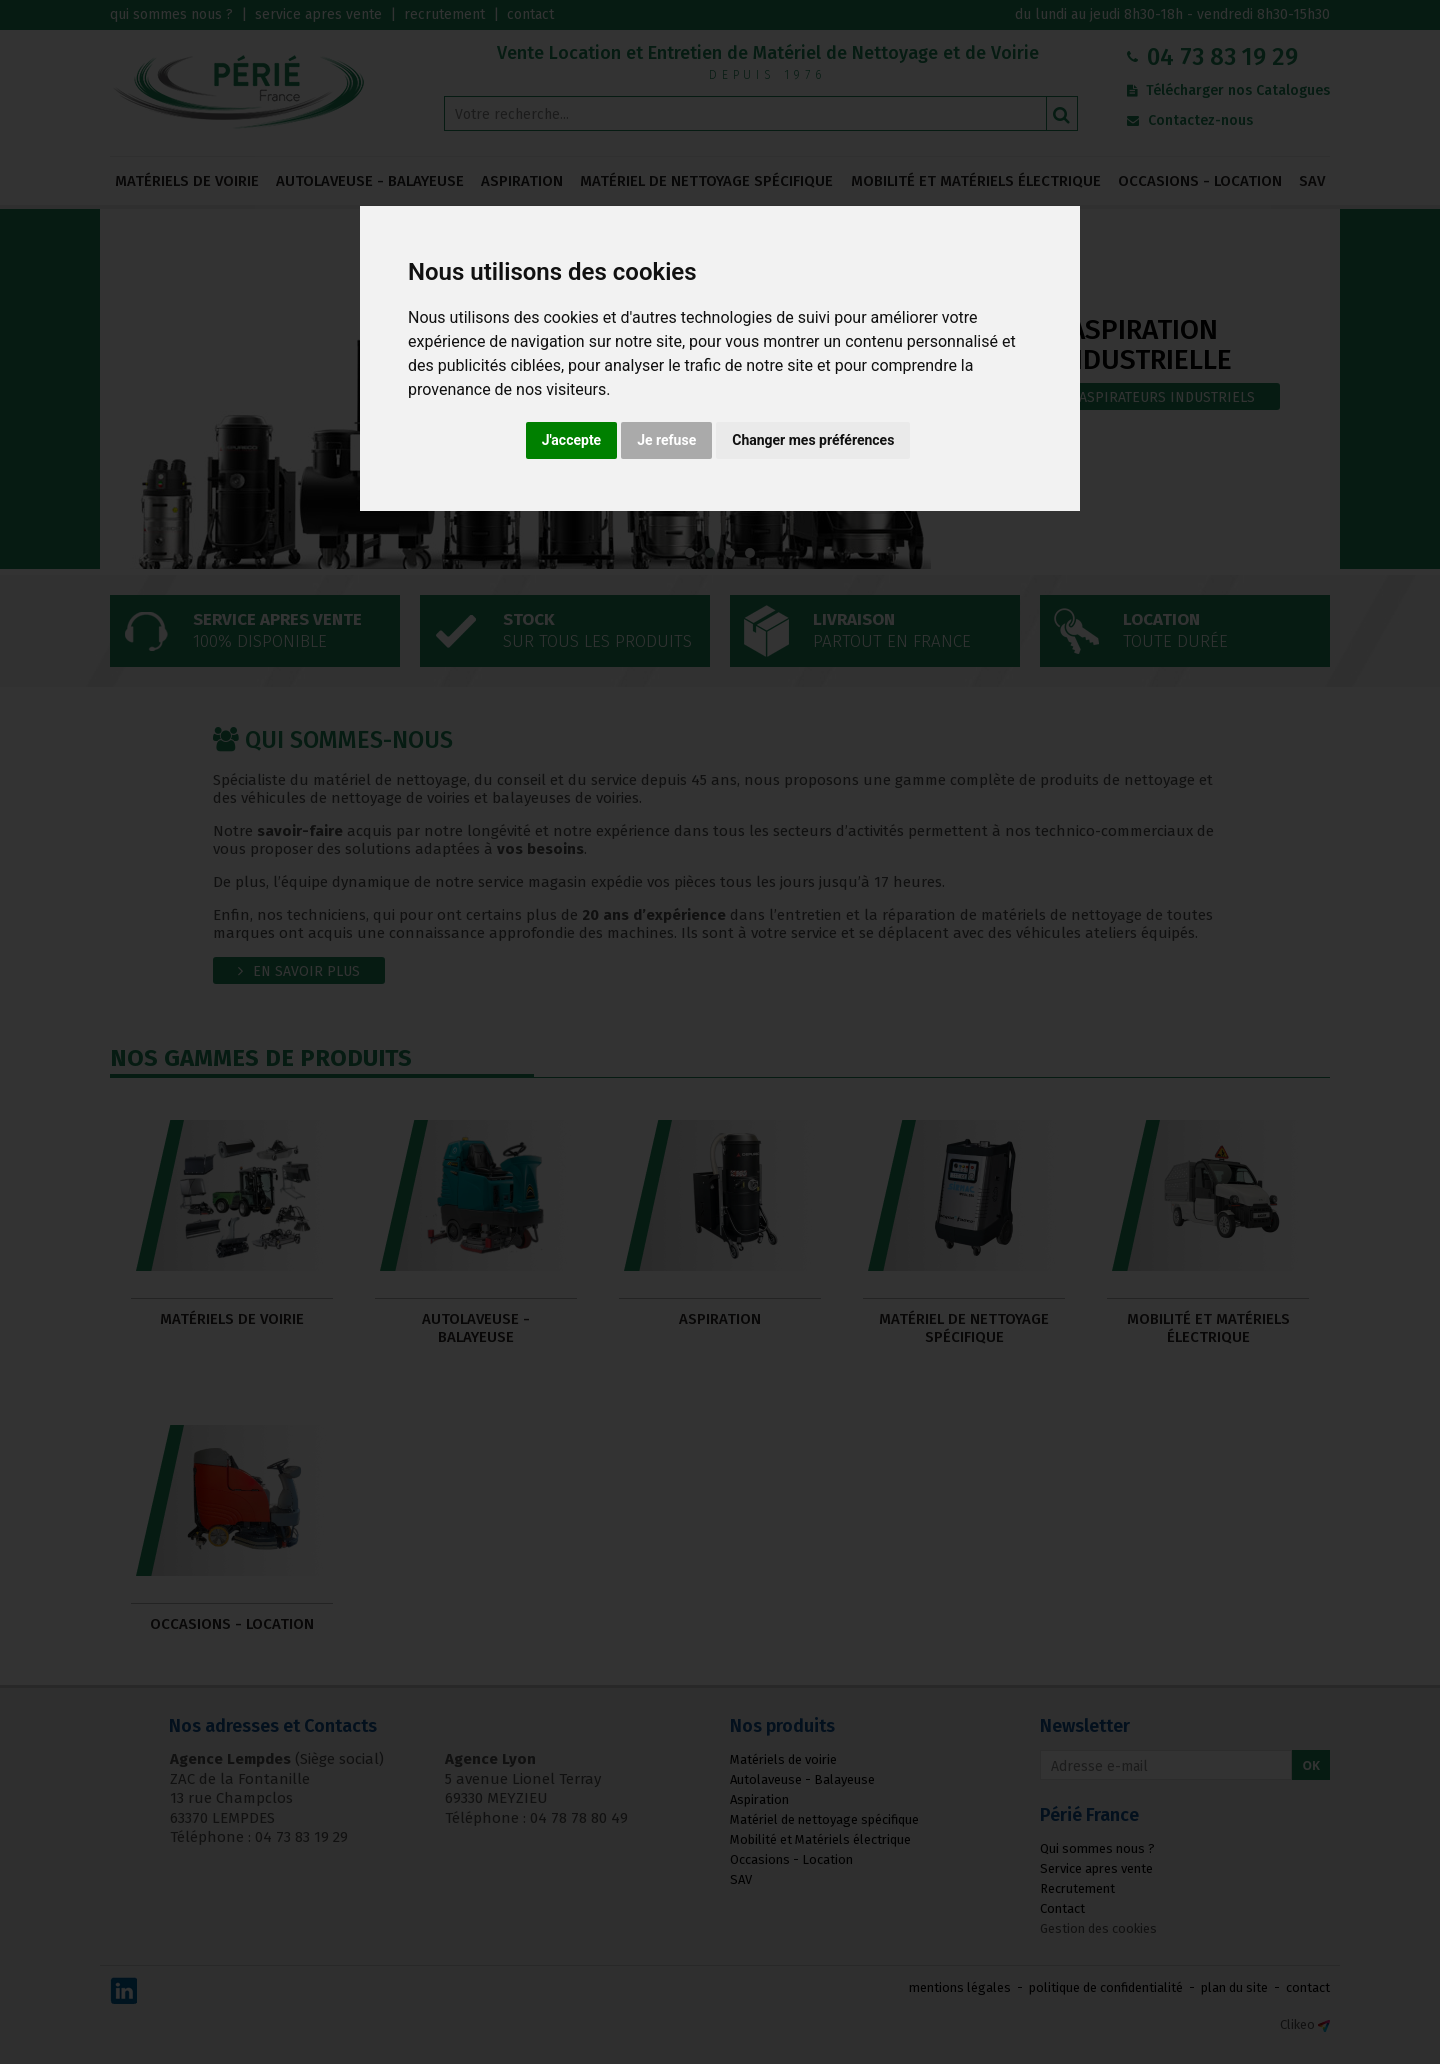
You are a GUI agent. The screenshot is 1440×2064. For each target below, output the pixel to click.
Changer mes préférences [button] (813, 440)
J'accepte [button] (572, 440)
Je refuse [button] (666, 440)
